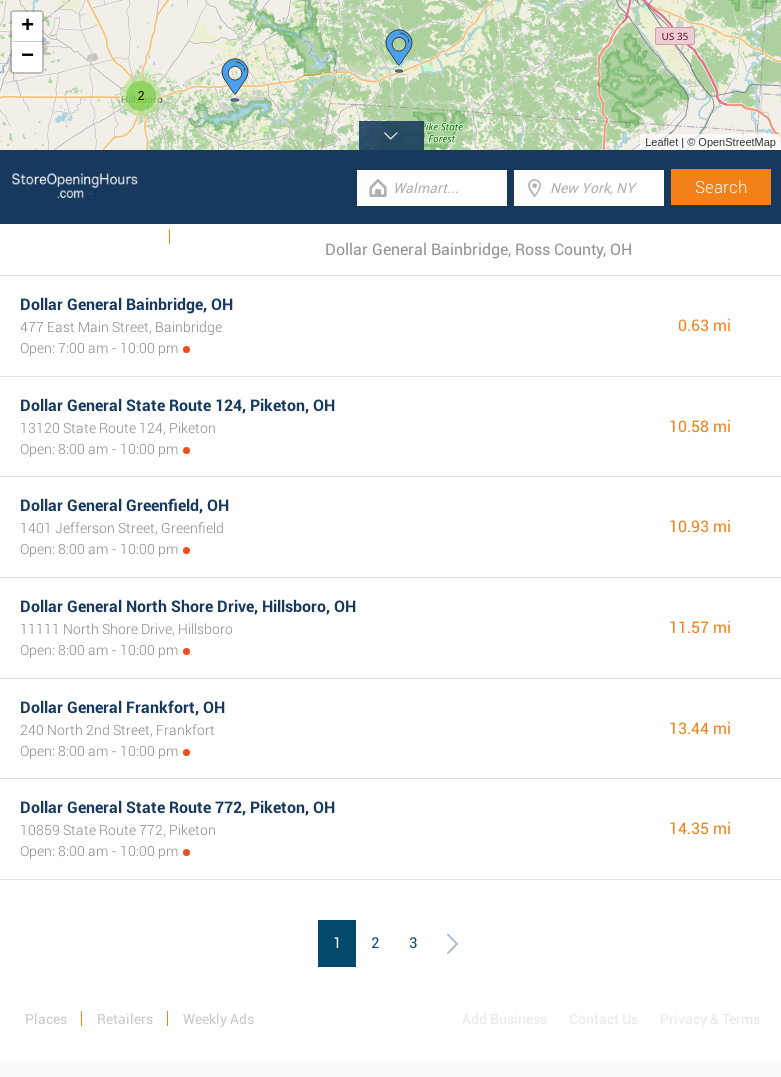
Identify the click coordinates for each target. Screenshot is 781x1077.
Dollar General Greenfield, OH (124, 505)
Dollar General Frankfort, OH (122, 707)
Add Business (504, 1019)
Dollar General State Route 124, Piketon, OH (177, 405)
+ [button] (27, 27)
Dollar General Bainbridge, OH (126, 304)
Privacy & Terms (710, 1019)
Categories (217, 237)
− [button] (27, 57)
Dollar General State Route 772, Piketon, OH (177, 807)
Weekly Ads (120, 237)
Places (46, 1019)
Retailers (125, 1019)
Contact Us (603, 1019)
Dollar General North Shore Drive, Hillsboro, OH (188, 606)
